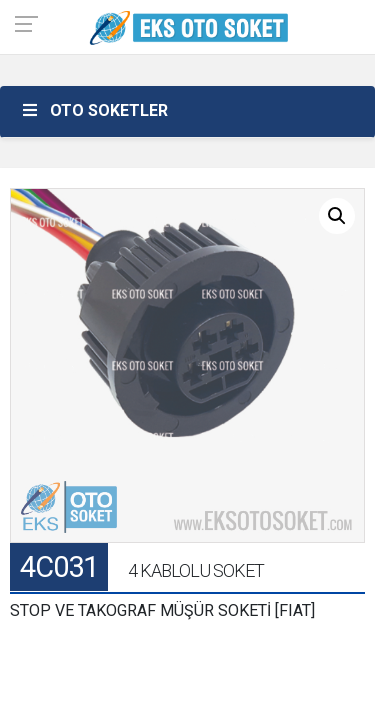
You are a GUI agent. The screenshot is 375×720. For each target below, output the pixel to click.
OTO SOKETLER (94, 110)
